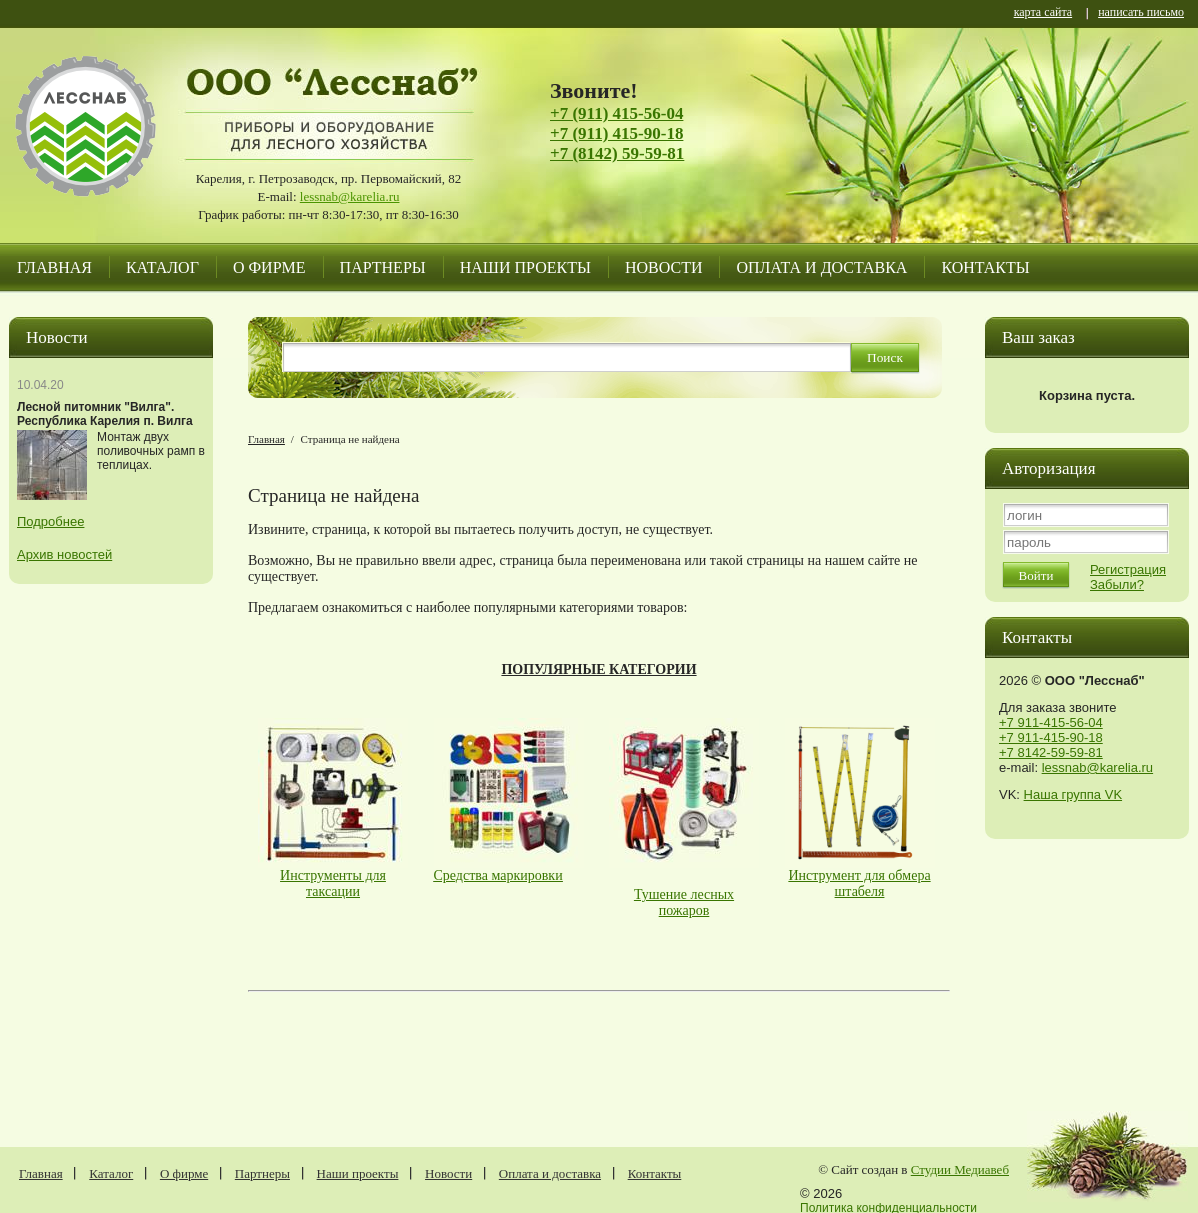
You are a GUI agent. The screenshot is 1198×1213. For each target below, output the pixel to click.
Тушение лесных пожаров (684, 902)
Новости (664, 267)
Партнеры (383, 267)
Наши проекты (525, 267)
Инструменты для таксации (333, 883)
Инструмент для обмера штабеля (859, 883)
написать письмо (1141, 13)
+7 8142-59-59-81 (1051, 752)
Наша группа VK (1073, 794)
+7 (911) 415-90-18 (616, 133)
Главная (54, 267)
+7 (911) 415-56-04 (616, 113)
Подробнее (50, 521)
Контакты (985, 267)
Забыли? (1117, 584)
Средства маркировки (498, 875)
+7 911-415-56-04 (1051, 722)
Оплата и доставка (821, 267)
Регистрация (1128, 569)
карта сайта (1043, 13)
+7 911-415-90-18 (1051, 737)
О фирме (269, 267)
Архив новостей (64, 554)
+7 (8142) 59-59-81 (617, 153)
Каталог (162, 267)
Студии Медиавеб (960, 1169)
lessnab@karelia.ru (350, 196)
